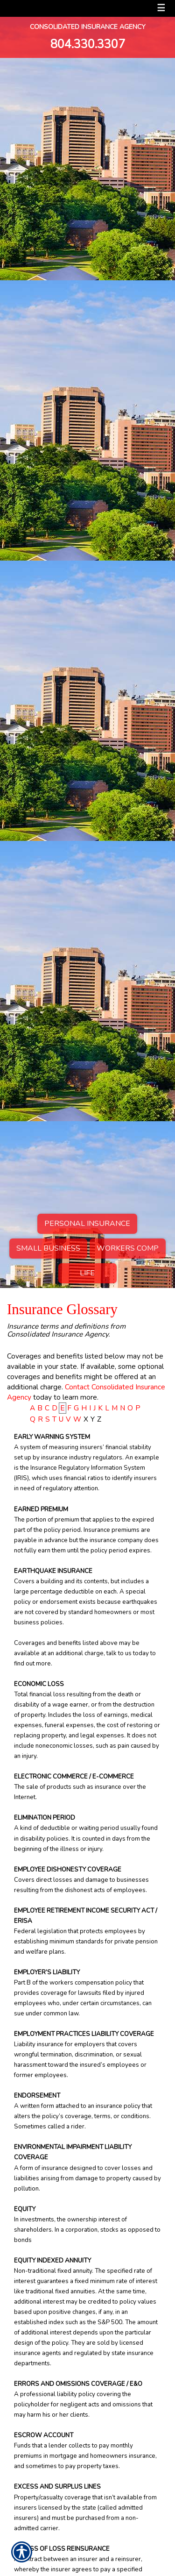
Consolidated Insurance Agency (88, 26)
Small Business (48, 1248)
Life (87, 1273)
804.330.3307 (87, 44)
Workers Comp (128, 1248)
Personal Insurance (87, 1223)
